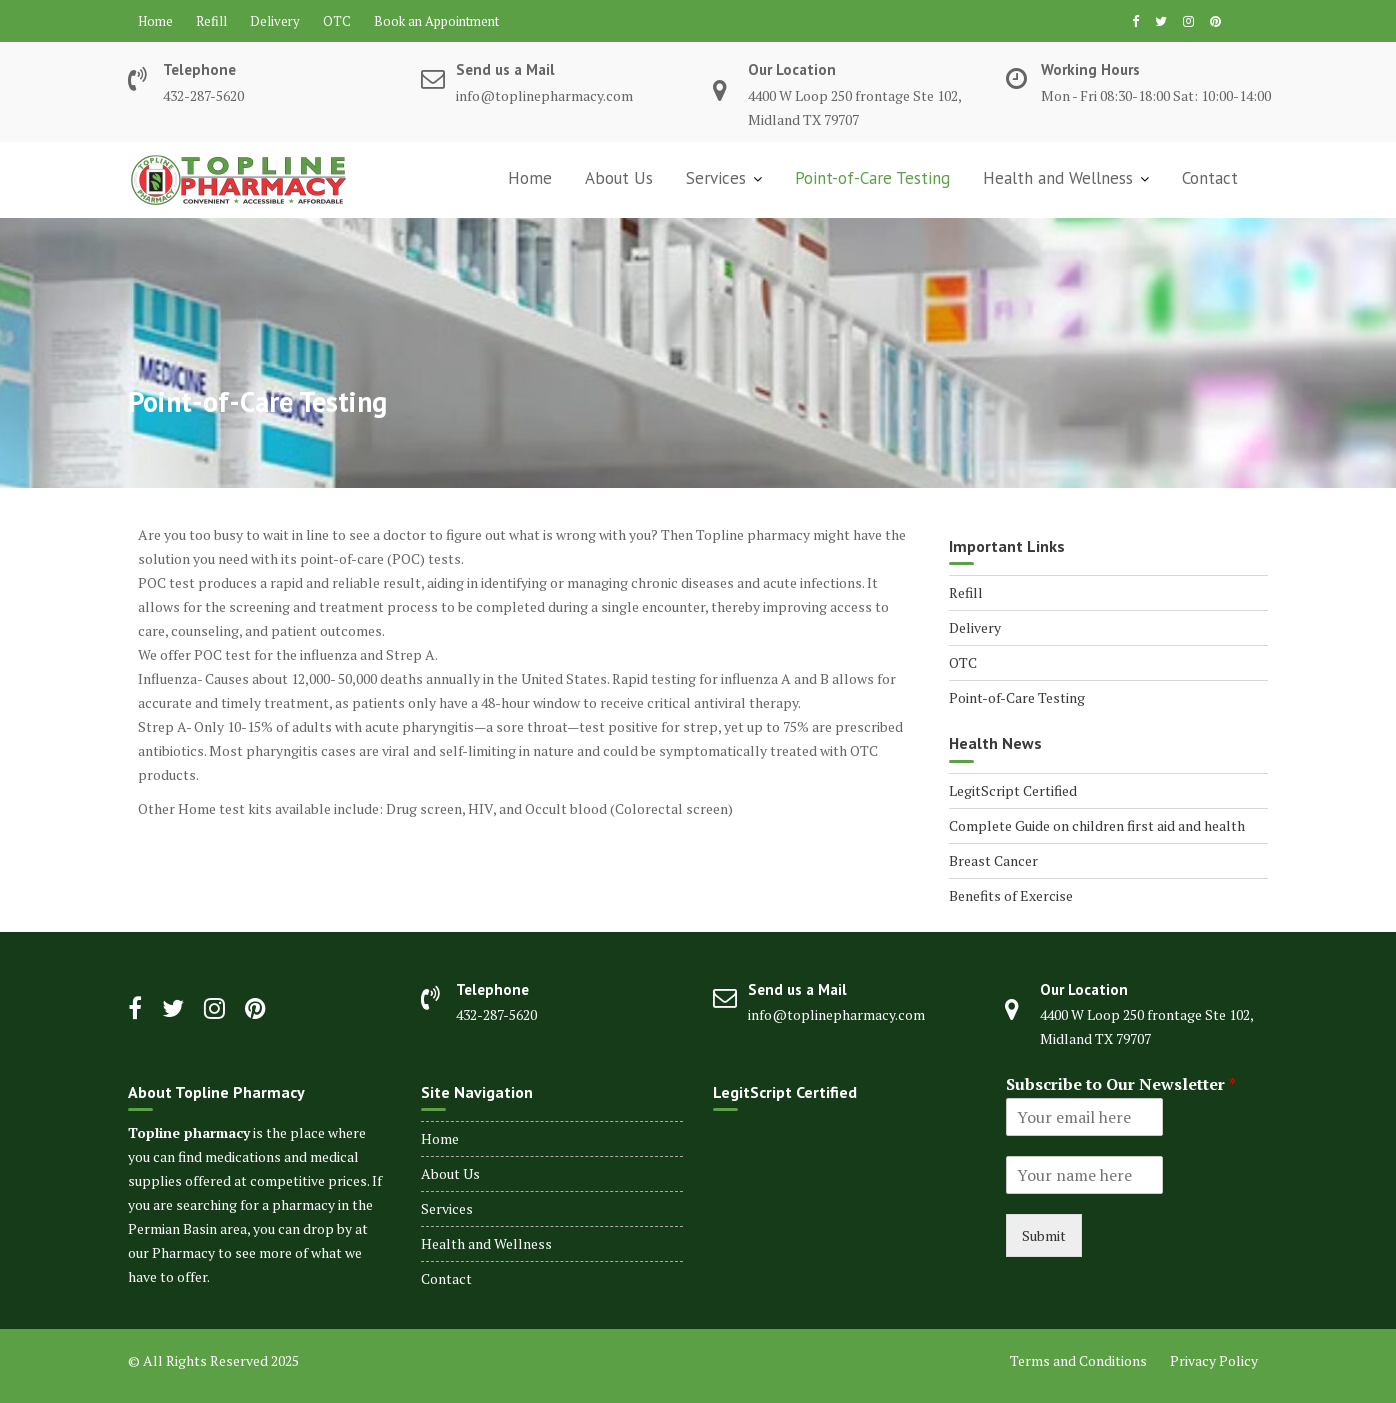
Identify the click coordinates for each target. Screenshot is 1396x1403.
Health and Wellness (1058, 178)
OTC (337, 21)
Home (155, 21)
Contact (1210, 178)
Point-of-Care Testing (872, 178)
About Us (619, 178)
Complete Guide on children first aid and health (1097, 825)
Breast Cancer (993, 860)
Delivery (275, 21)
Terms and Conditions (1078, 1360)
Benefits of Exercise (1011, 895)
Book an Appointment (436, 21)
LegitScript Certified (1013, 790)
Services (716, 178)
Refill (211, 21)
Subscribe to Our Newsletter (1121, 1084)
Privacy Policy (1214, 1360)
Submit (1044, 1235)
